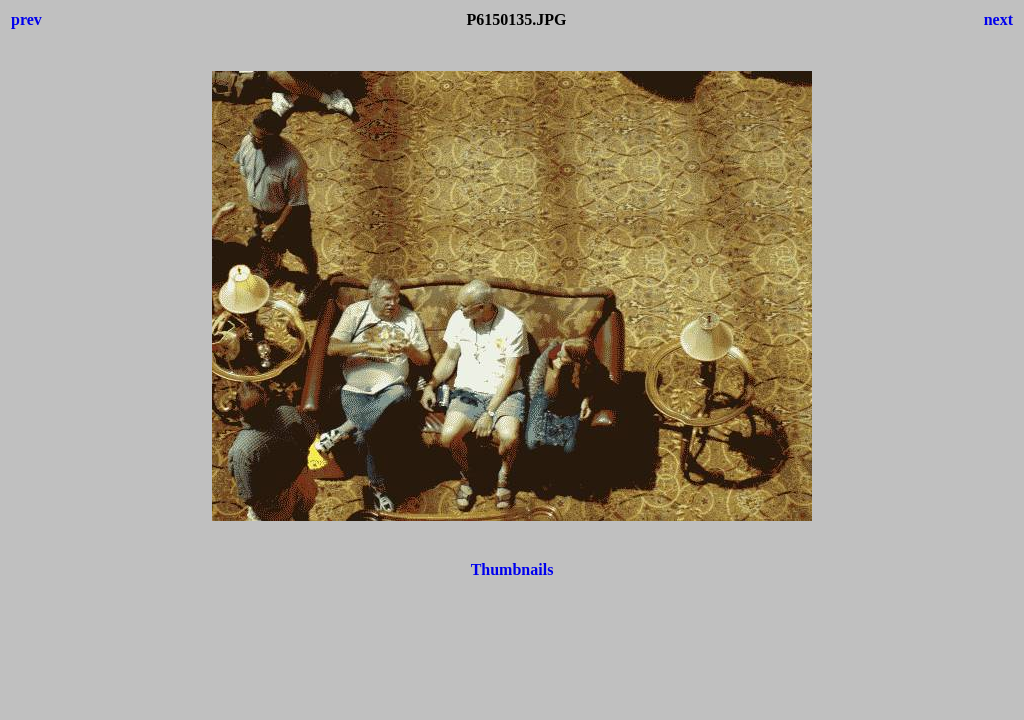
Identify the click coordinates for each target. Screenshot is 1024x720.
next (998, 19)
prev (26, 19)
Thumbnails (512, 569)
